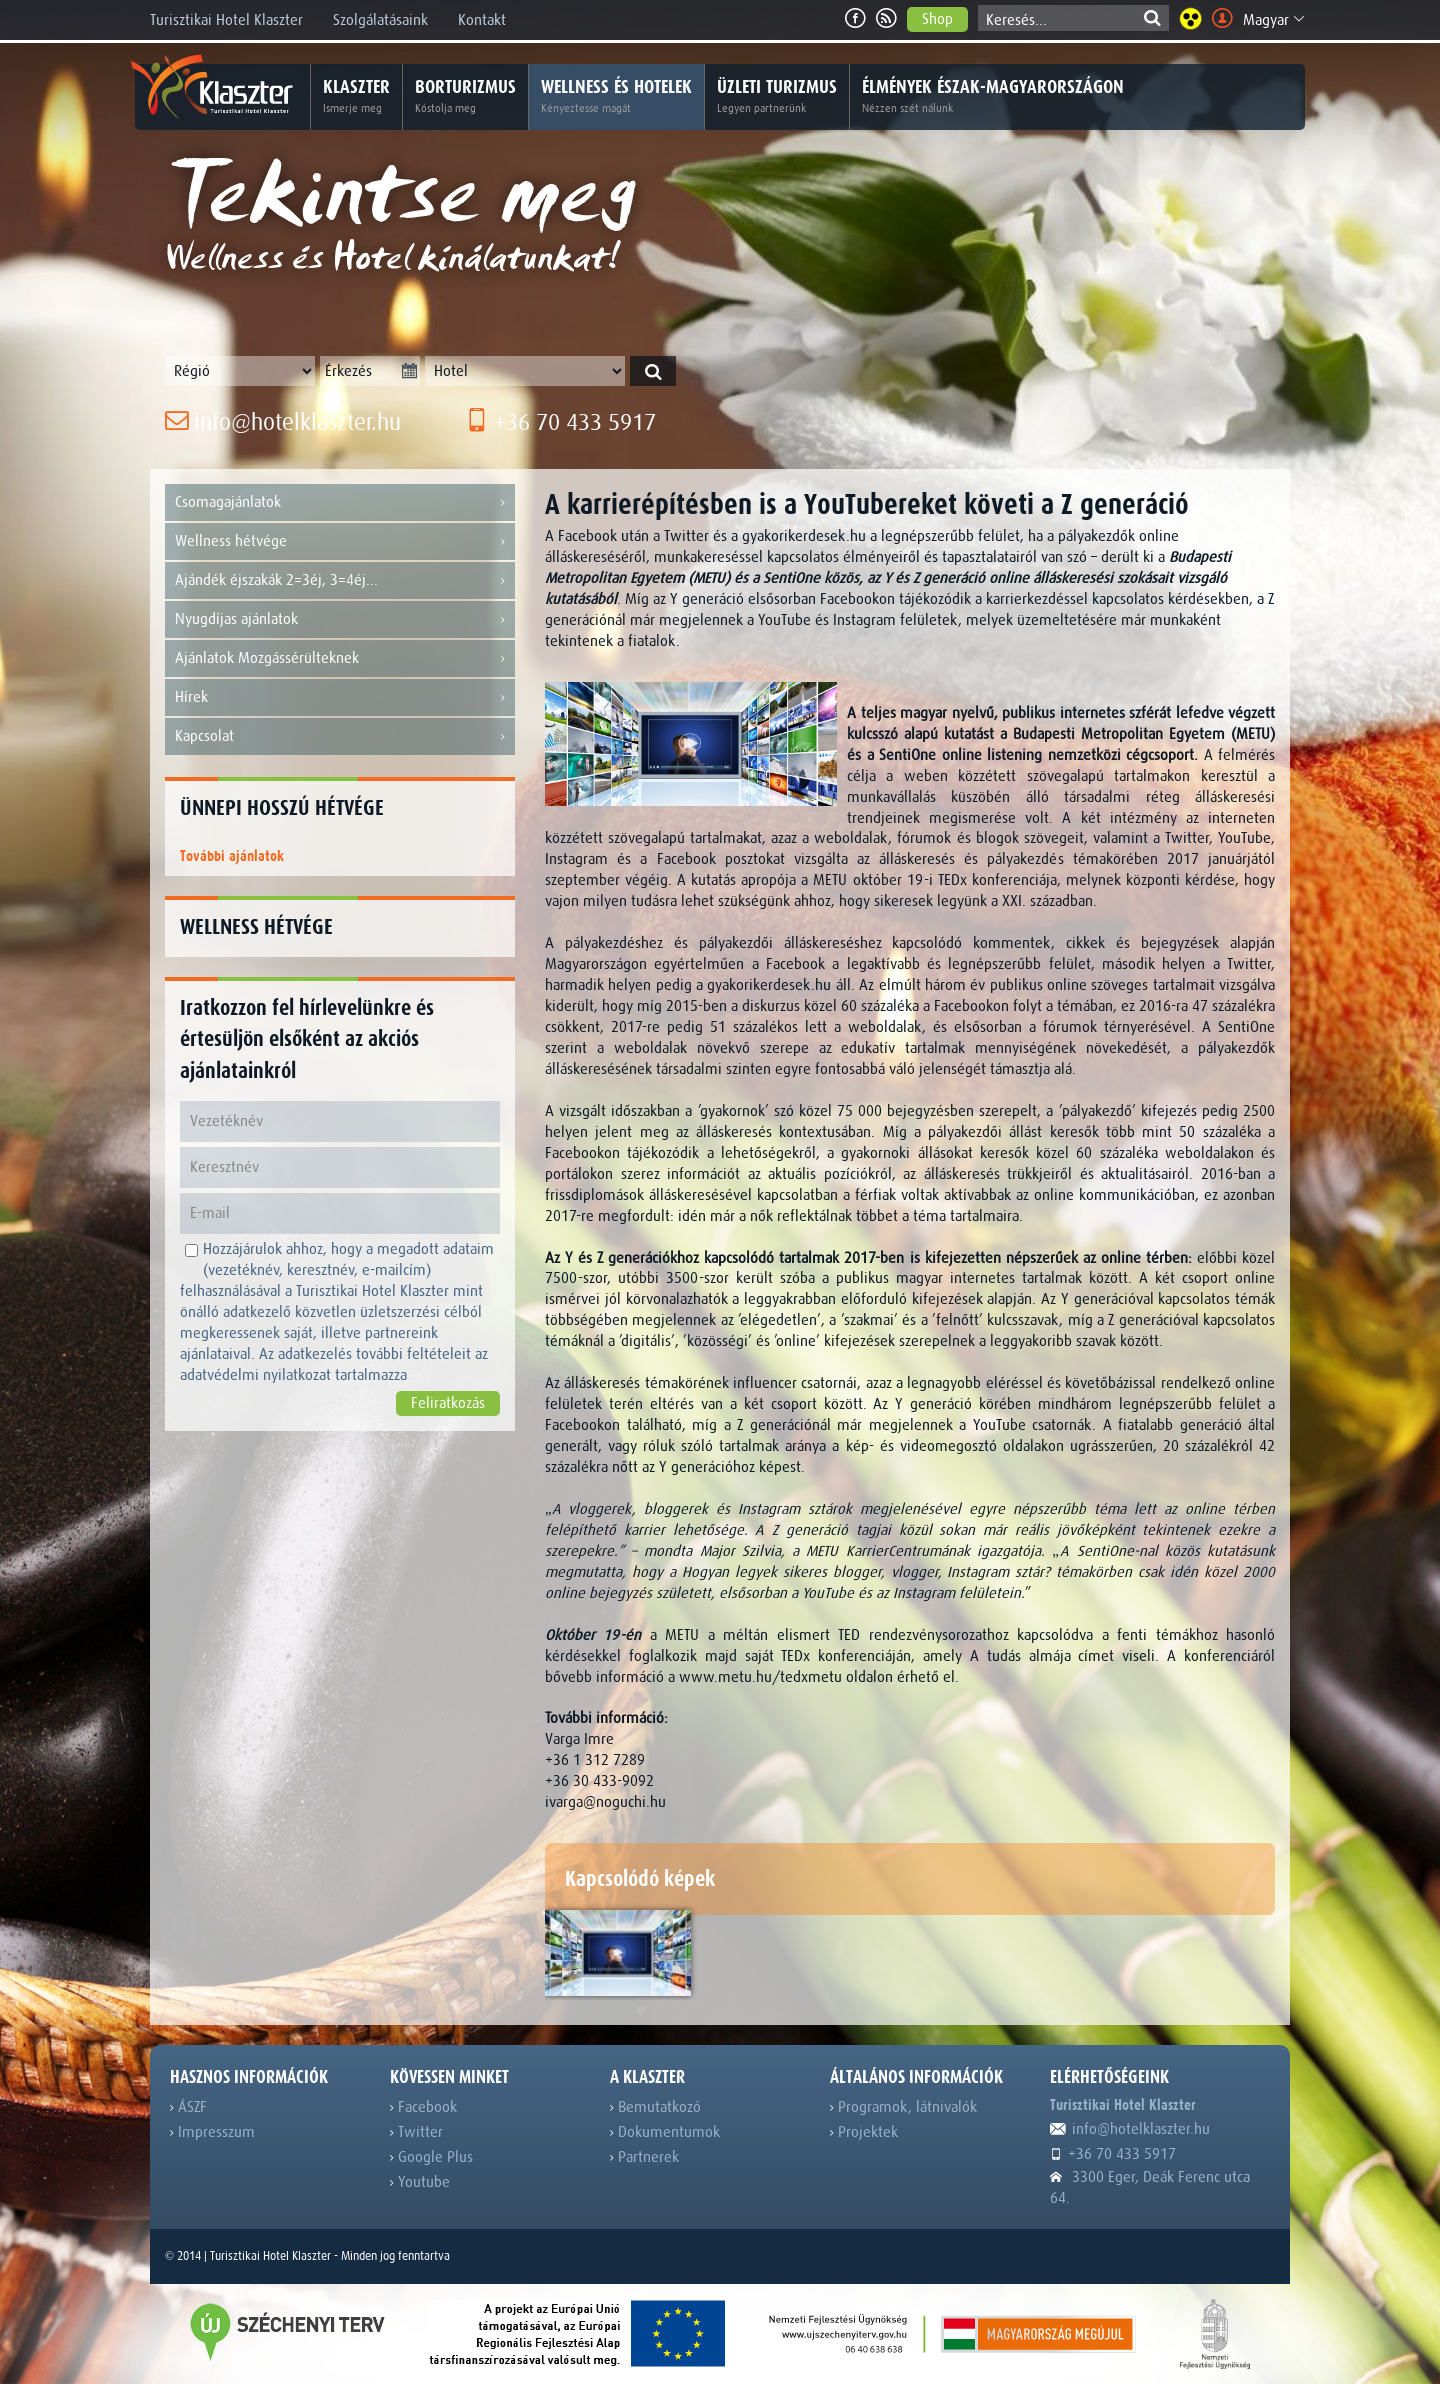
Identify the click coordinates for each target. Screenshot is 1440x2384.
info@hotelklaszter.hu (283, 422)
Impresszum (212, 2132)
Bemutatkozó (655, 2107)
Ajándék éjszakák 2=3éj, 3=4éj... (340, 580)
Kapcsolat (340, 736)
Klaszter (356, 97)
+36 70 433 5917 (560, 422)
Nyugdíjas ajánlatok (340, 619)
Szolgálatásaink (380, 20)
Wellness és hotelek (616, 97)
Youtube (420, 2182)
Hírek (340, 697)
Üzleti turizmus (777, 97)
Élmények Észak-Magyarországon (993, 97)
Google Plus (431, 2157)
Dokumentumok (665, 2132)
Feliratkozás (448, 1403)
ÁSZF (188, 2107)
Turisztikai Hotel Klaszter (226, 20)
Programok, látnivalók (903, 2107)
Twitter (416, 2132)
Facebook (423, 2107)
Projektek (864, 2132)
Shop (937, 19)
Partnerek (644, 2157)
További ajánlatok (232, 856)
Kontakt (482, 20)
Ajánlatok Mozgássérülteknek (340, 658)
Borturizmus (465, 97)
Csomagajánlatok (340, 502)
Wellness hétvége (340, 541)
